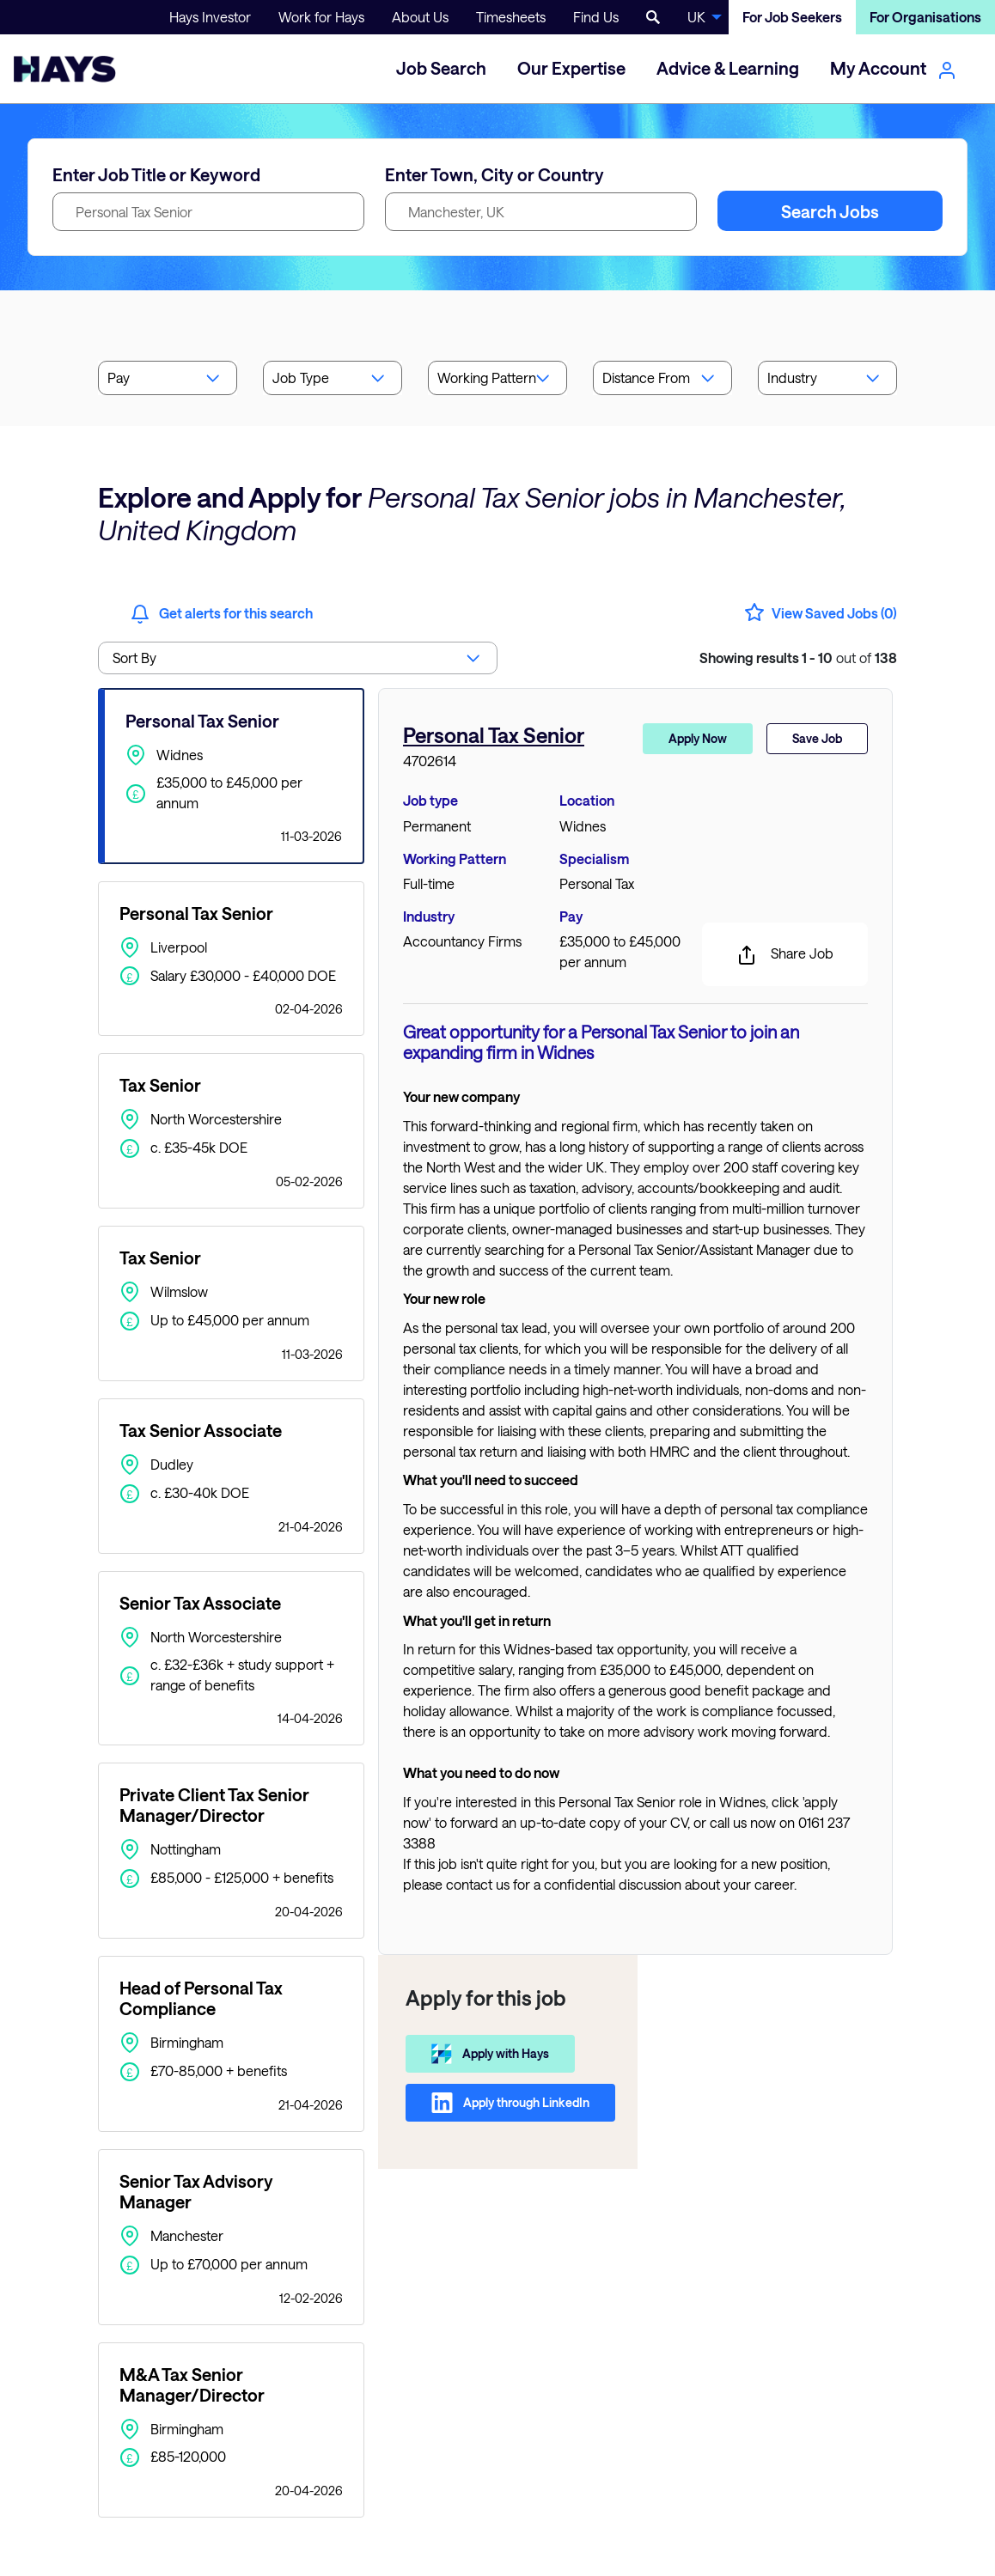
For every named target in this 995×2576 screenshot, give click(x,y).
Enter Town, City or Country (494, 174)
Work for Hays (321, 17)
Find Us (596, 17)
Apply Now (697, 738)
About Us (420, 17)
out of (798, 657)
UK (696, 17)
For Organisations (925, 17)
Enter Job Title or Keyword (156, 174)
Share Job (784, 955)
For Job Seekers (792, 17)
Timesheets (511, 17)
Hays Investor (210, 17)
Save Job (817, 738)
